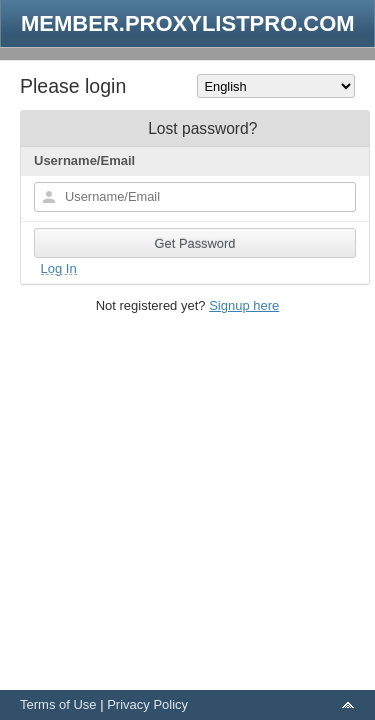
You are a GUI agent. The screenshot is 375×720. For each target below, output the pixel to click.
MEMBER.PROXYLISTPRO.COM (188, 23)
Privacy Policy (147, 704)
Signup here (244, 305)
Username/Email (84, 160)
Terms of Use (58, 704)
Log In (59, 268)
